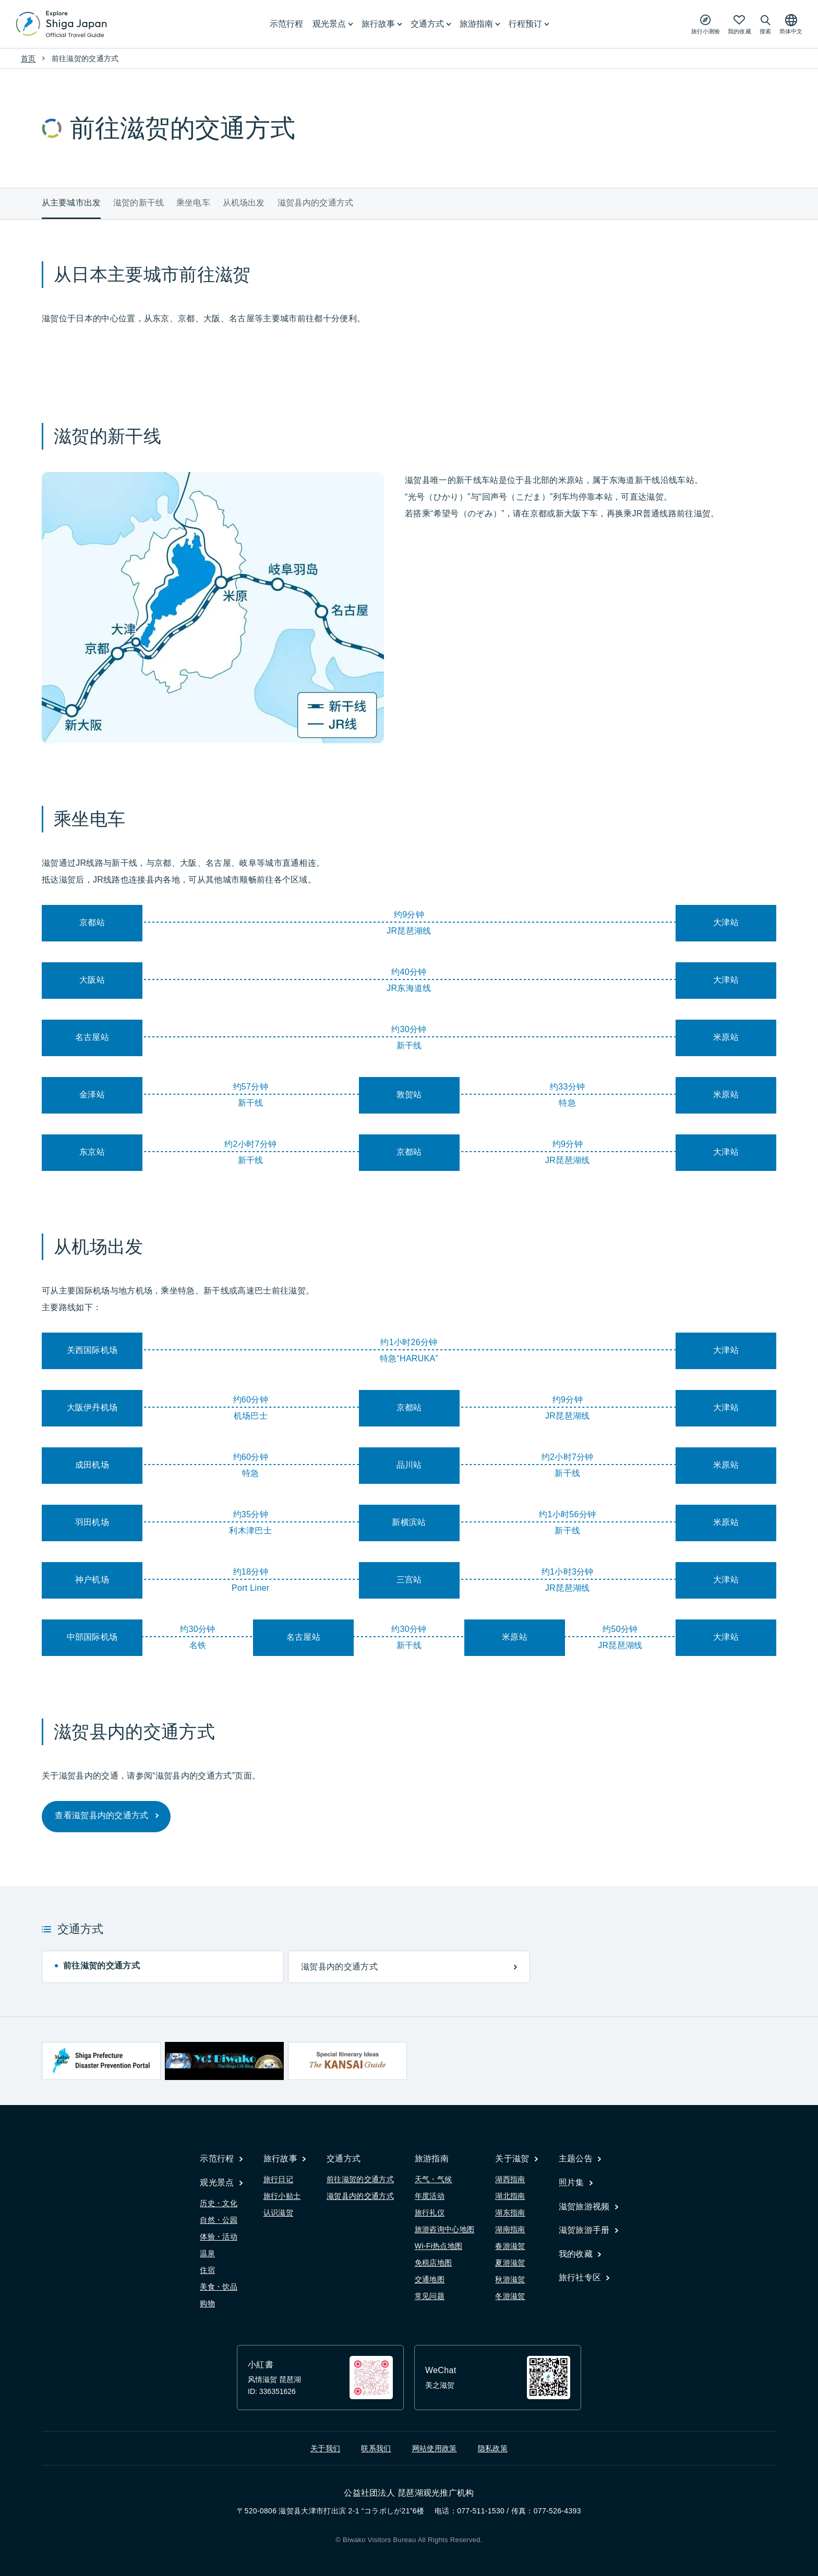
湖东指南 (510, 2212)
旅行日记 (278, 2179)
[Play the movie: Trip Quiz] (705, 24)
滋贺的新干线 (138, 202)
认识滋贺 (278, 2212)
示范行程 (286, 24)
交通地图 (429, 2279)
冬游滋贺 (510, 2296)
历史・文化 (218, 2203)
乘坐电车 (193, 202)
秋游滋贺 (510, 2279)
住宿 (207, 2270)
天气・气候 (433, 2179)
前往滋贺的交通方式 (360, 2179)
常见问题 (429, 2296)
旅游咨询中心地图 (445, 2229)
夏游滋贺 (510, 2262)
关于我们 (325, 2448)
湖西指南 (510, 2179)
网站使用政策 (434, 2448)
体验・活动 (218, 2236)
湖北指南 (510, 2196)
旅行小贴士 (282, 2196)
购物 (207, 2303)
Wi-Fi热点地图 (439, 2246)
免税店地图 (433, 2262)
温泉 (207, 2253)
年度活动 (429, 2196)
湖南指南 (510, 2229)
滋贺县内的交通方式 (315, 202)
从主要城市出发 (71, 202)
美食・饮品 (218, 2286)
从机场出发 (244, 202)
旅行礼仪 (429, 2212)
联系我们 (376, 2448)
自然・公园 (218, 2220)
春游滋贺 (510, 2246)
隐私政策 (493, 2448)
